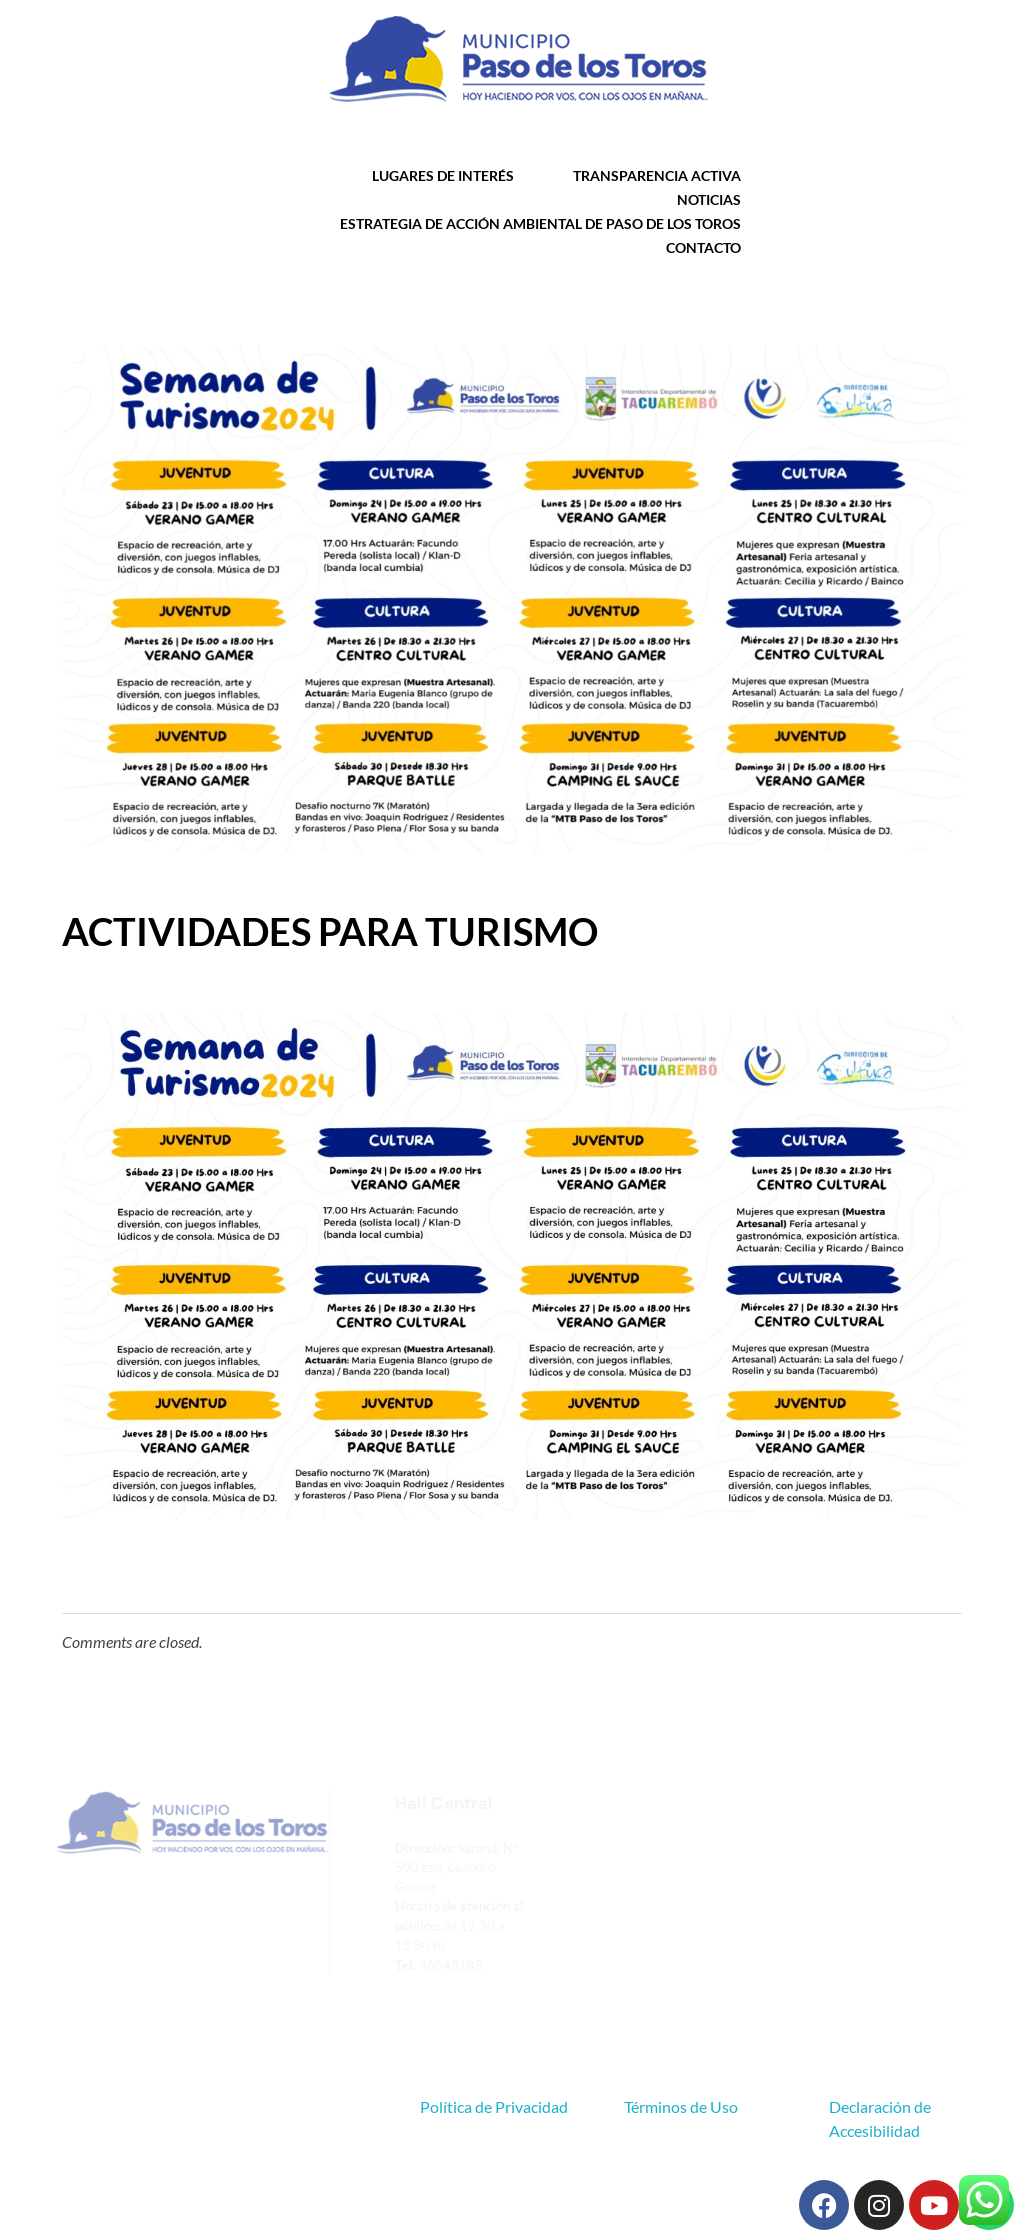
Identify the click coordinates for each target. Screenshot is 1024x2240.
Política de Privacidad (494, 2106)
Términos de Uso (681, 2106)
